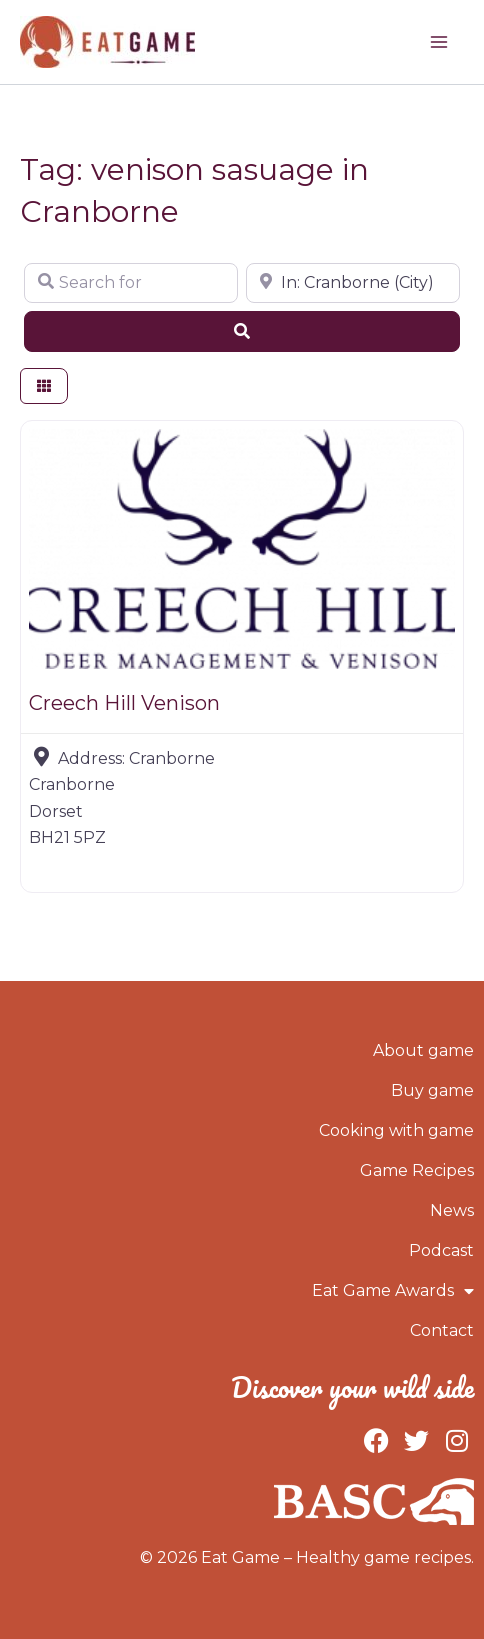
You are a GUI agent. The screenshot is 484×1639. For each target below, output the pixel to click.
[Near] (353, 283)
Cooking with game (396, 1130)
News (452, 1210)
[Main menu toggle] (439, 42)
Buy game (432, 1090)
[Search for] (131, 283)
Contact (442, 1330)
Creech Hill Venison (124, 703)
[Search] (242, 331)
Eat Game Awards (393, 1291)
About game (423, 1050)
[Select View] (44, 386)
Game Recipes (417, 1170)
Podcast (441, 1250)
